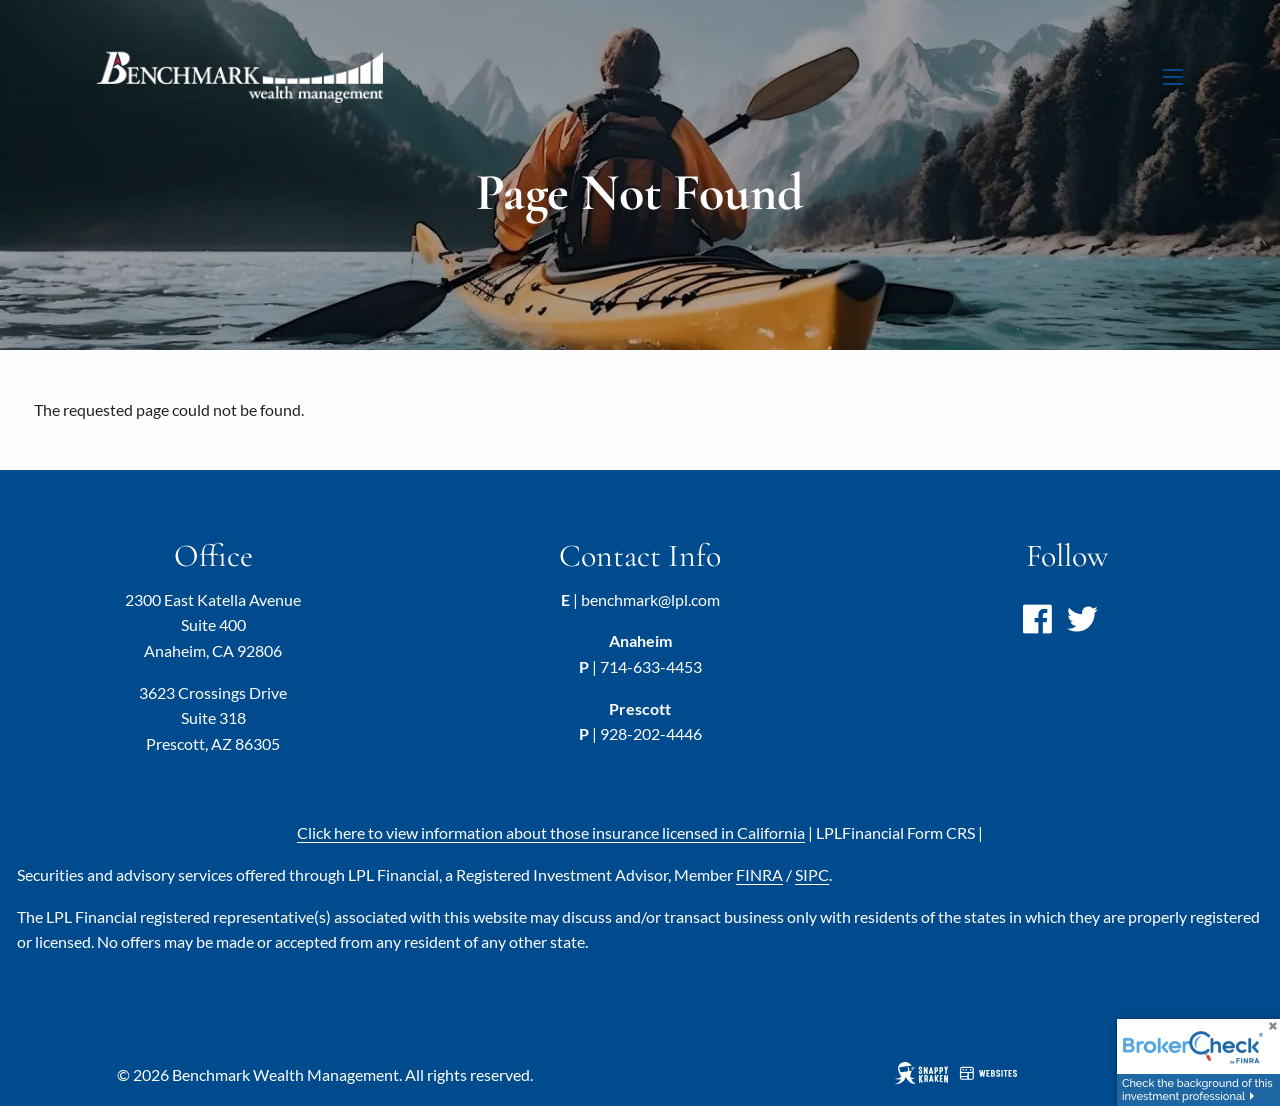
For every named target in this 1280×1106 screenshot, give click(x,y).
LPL (895, 832)
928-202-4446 (651, 733)
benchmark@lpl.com (650, 599)
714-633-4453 (651, 666)
